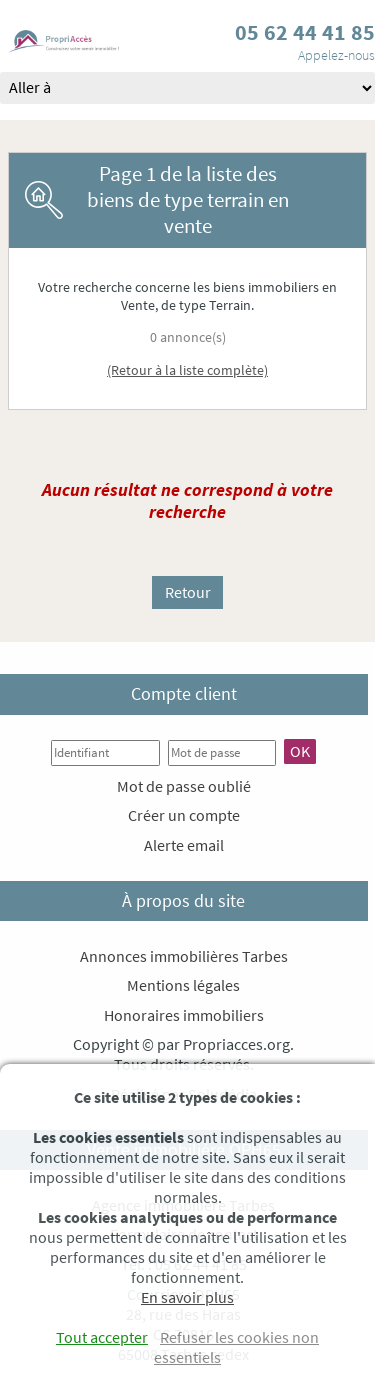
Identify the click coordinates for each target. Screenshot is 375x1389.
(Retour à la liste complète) (187, 370)
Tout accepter (102, 1337)
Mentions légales (183, 985)
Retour (188, 592)
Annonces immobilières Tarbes (184, 956)
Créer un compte (184, 815)
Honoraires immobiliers (184, 1015)
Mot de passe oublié (184, 786)
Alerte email (184, 845)
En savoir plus (187, 1297)
